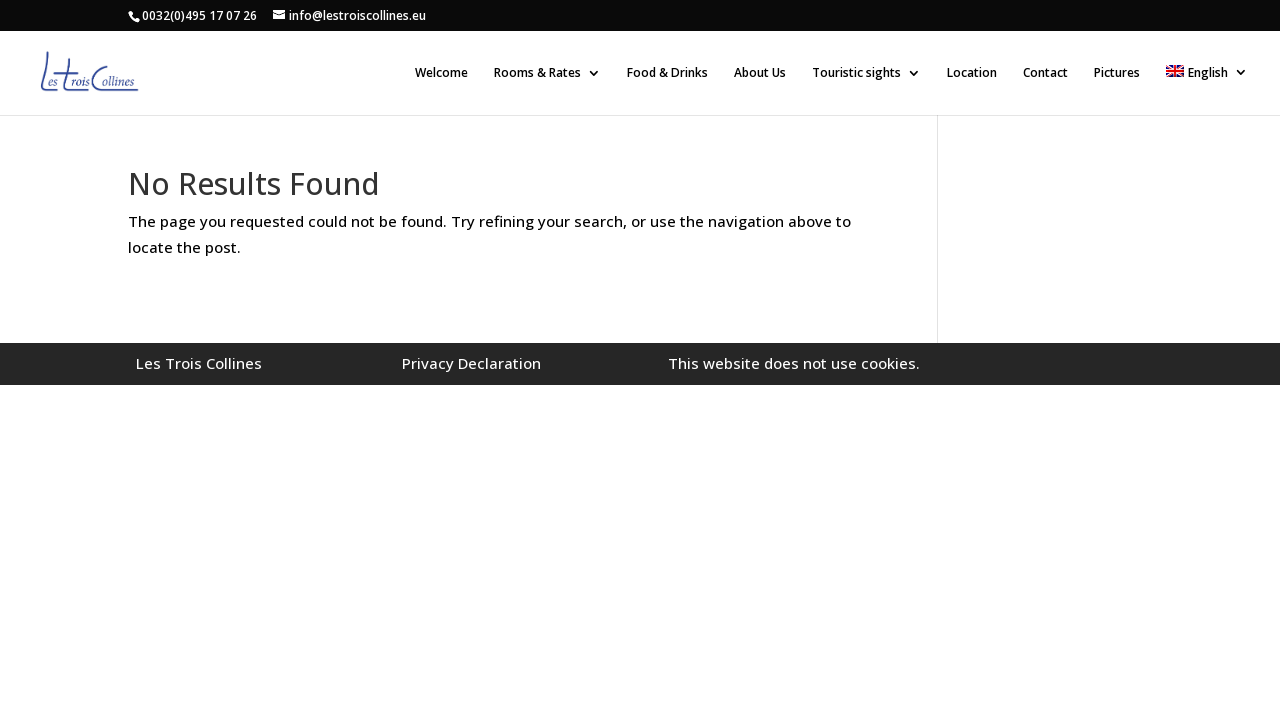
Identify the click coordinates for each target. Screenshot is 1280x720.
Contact (1045, 73)
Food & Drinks (667, 73)
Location (972, 73)
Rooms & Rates (537, 73)
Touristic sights (856, 73)
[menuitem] (1207, 90)
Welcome (441, 73)
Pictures (1117, 73)
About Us (760, 73)
